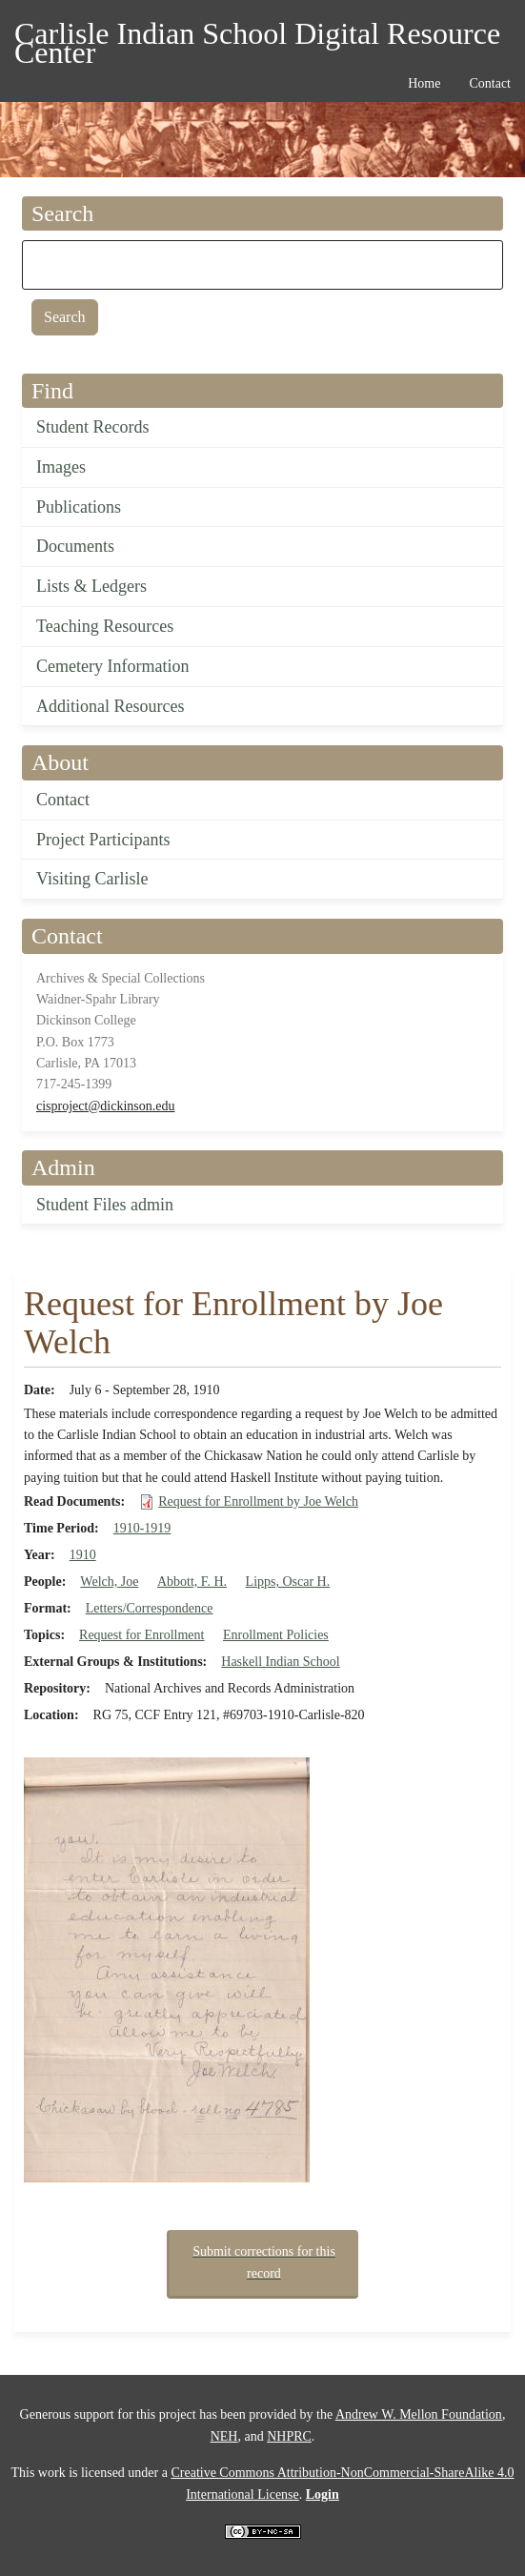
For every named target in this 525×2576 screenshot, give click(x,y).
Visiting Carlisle (92, 878)
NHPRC (289, 2436)
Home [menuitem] (424, 83)
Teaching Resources (104, 626)
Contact (63, 799)
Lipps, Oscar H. (288, 1581)
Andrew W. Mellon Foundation (418, 2414)
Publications (78, 507)
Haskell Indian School (280, 1661)
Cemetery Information (112, 666)
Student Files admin (104, 1204)
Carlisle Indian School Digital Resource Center (257, 36)
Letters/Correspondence (149, 1608)
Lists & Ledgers (91, 586)
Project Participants (103, 839)
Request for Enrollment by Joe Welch (258, 1501)
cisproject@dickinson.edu (105, 1106)
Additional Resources (110, 706)
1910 (83, 1555)
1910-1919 (142, 1528)
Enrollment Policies (276, 1635)
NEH (224, 2436)
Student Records (93, 426)
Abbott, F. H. (192, 1581)
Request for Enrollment (141, 1635)
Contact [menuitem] (490, 83)
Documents (75, 546)
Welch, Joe (109, 1581)
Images (61, 467)
